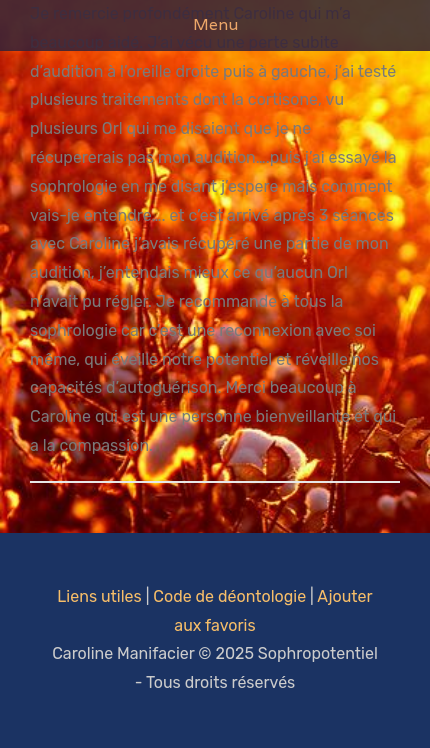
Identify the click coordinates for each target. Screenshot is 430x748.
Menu (215, 24)
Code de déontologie (229, 596)
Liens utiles (99, 596)
